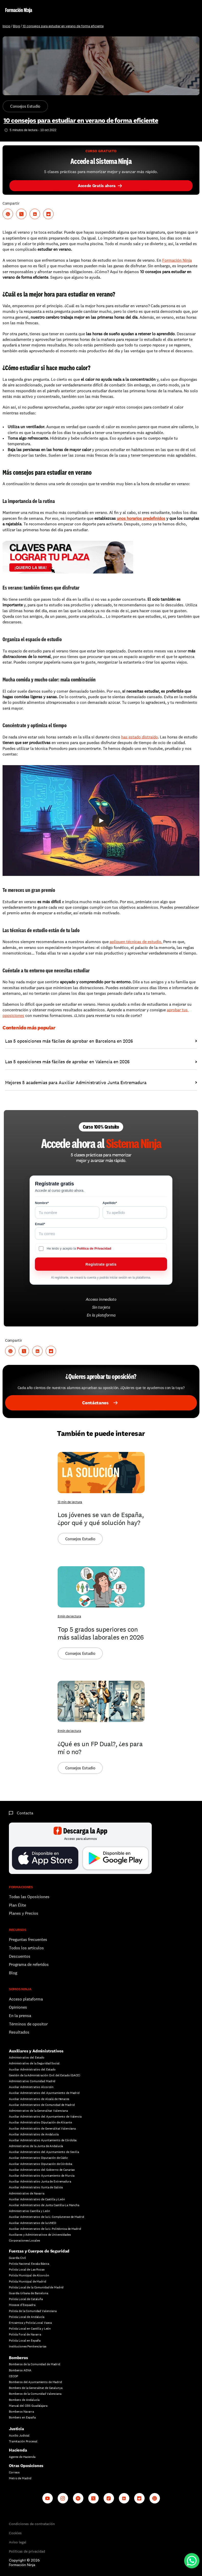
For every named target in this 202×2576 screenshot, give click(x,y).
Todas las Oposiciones (29, 1896)
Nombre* (42, 1203)
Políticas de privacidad (27, 2551)
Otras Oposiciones (26, 2465)
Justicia (16, 2428)
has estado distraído (139, 737)
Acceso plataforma (26, 1999)
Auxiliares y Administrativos (36, 2051)
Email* (40, 1224)
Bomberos (18, 2357)
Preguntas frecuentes (28, 1939)
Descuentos (20, 1956)
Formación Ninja (177, 260)
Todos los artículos (26, 1948)
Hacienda (18, 2450)
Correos (14, 2472)
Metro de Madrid (20, 2478)
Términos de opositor (28, 2024)
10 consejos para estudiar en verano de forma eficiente (63, 26)
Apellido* (110, 1203)
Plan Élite (17, 1905)
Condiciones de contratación (32, 2524)
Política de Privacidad (94, 1248)
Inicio (6, 26)
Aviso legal (17, 2542)
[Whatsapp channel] (154, 2498)
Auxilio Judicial (19, 2435)
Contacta (25, 1813)
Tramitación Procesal (23, 2441)
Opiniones (18, 2007)
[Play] (101, 821)
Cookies (15, 2533)
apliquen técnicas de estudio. (136, 941)
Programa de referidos (29, 1964)
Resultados (19, 2032)
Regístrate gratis (101, 1264)
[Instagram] (63, 2498)
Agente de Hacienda (22, 2457)
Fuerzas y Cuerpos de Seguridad (39, 2251)
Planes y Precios (23, 1913)
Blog (16, 26)
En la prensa (20, 2015)
